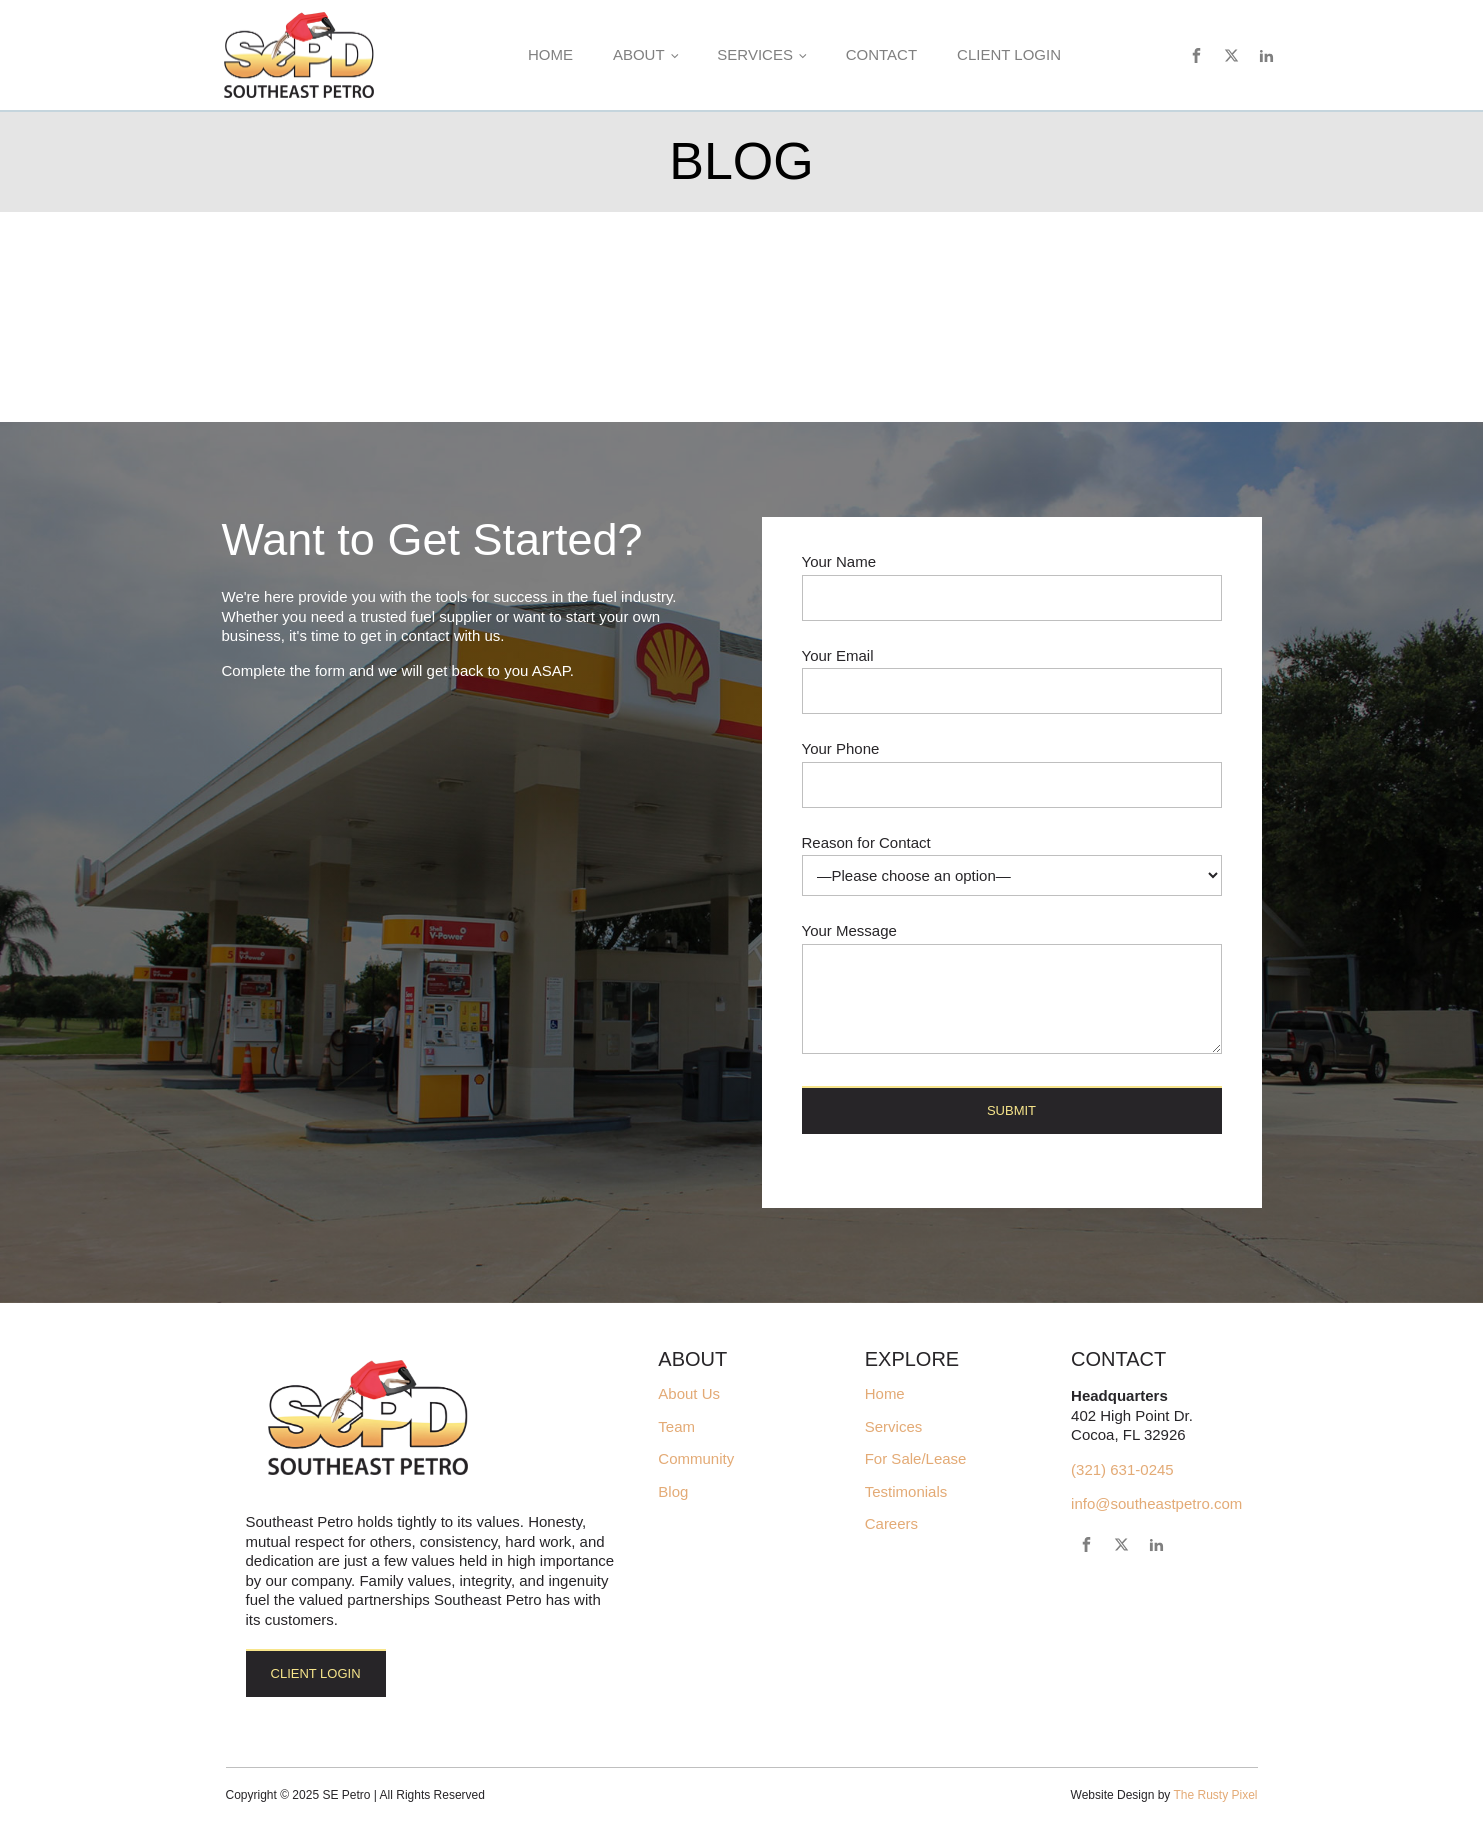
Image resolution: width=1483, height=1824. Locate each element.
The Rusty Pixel (1215, 1795)
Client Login (1009, 54)
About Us (689, 1394)
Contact (881, 54)
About (639, 54)
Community (696, 1459)
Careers (891, 1524)
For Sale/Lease (916, 1459)
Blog (673, 1492)
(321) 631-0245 (1122, 1469)
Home (550, 54)
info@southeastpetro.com (1156, 1503)
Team (676, 1427)
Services (755, 54)
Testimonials (906, 1492)
